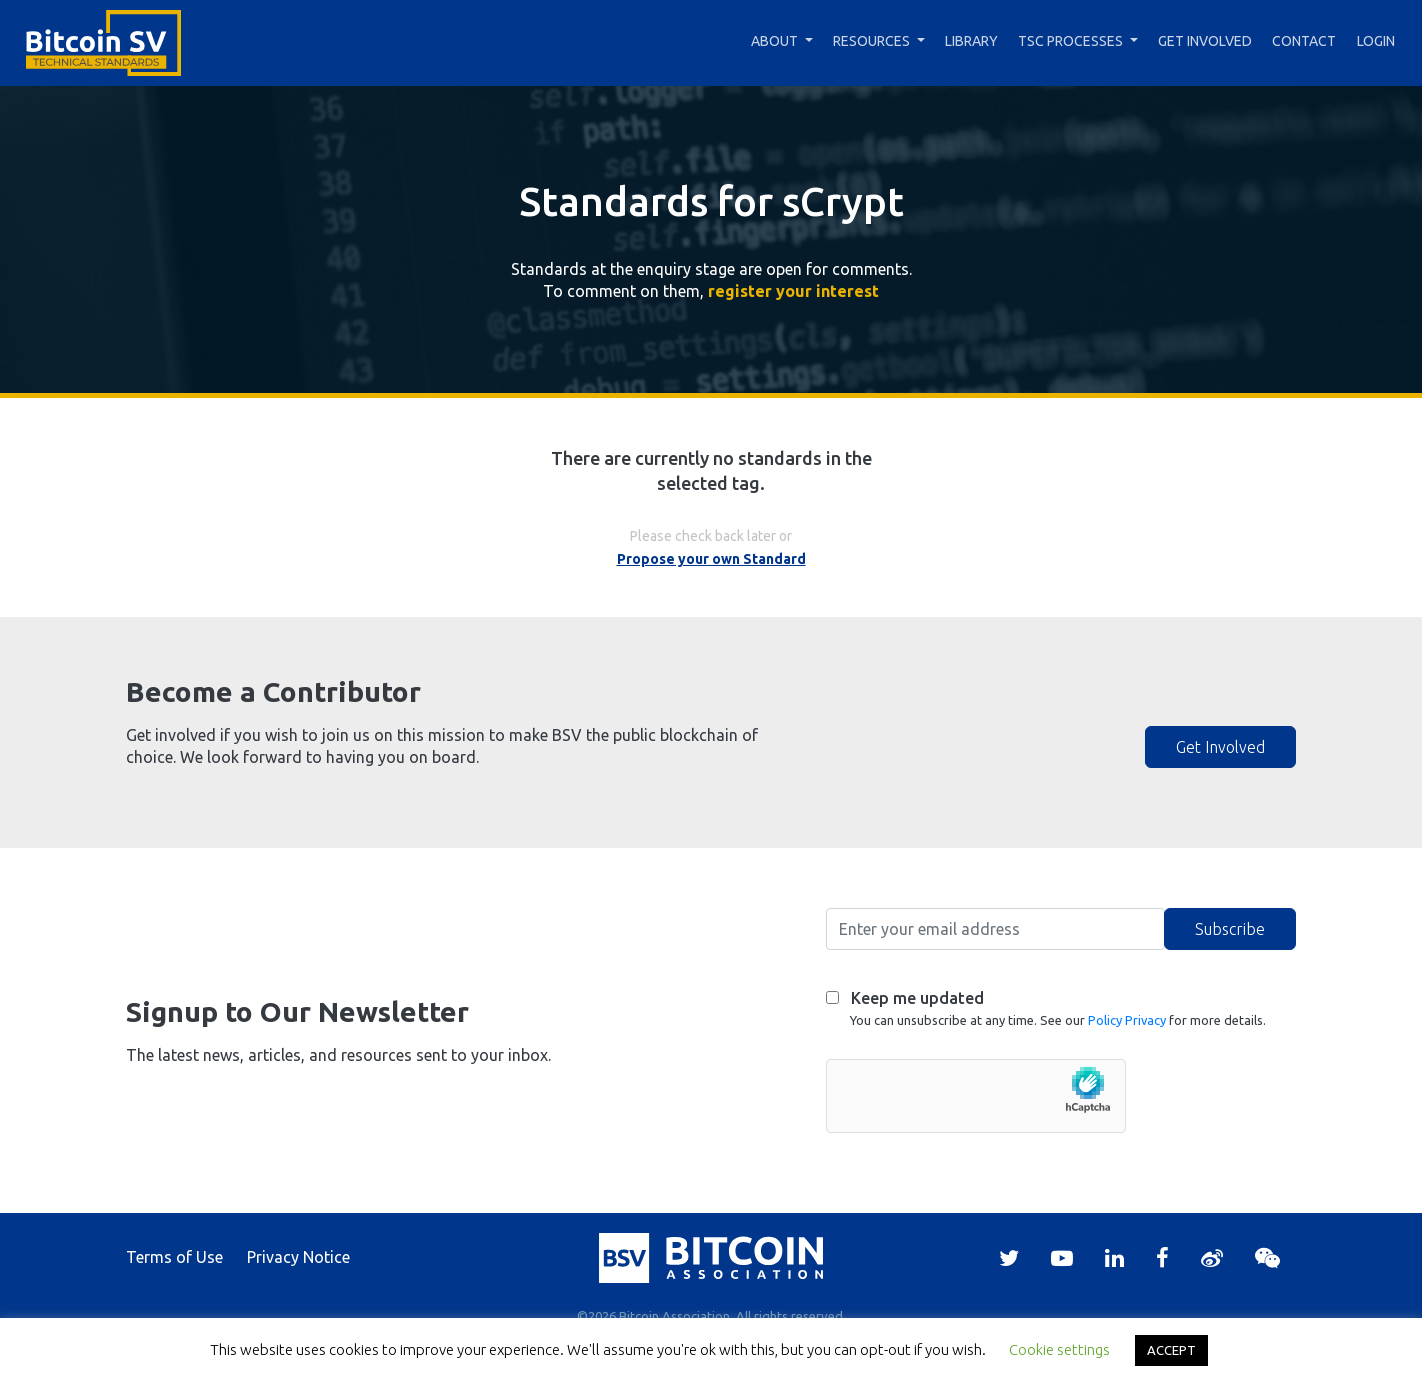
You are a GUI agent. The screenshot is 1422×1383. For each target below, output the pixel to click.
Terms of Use (174, 1257)
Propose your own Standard (711, 559)
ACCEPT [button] (1171, 1350)
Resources (871, 41)
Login (1376, 41)
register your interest (793, 291)
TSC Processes (1070, 41)
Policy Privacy (1127, 1020)
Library (971, 41)
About (774, 41)
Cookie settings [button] (1059, 1349)
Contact (1304, 41)
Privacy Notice (298, 1257)
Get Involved (1205, 41)
